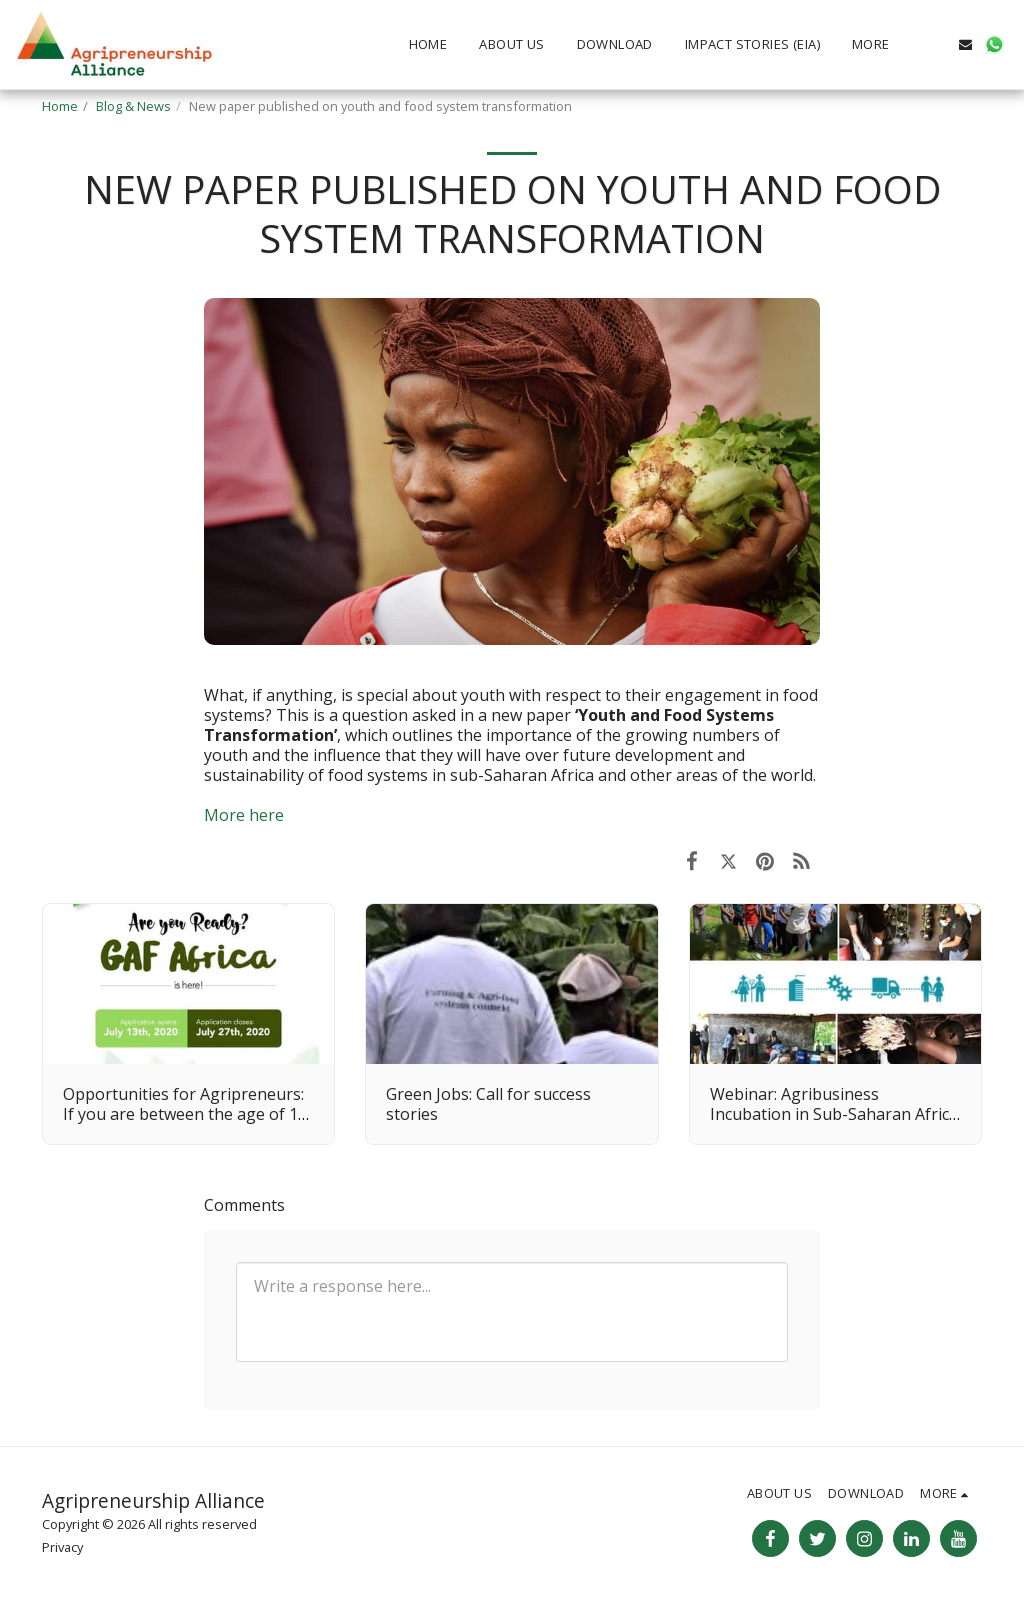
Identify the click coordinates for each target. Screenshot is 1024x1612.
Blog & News (133, 106)
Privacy (62, 1547)
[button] (936, 44)
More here (244, 815)
